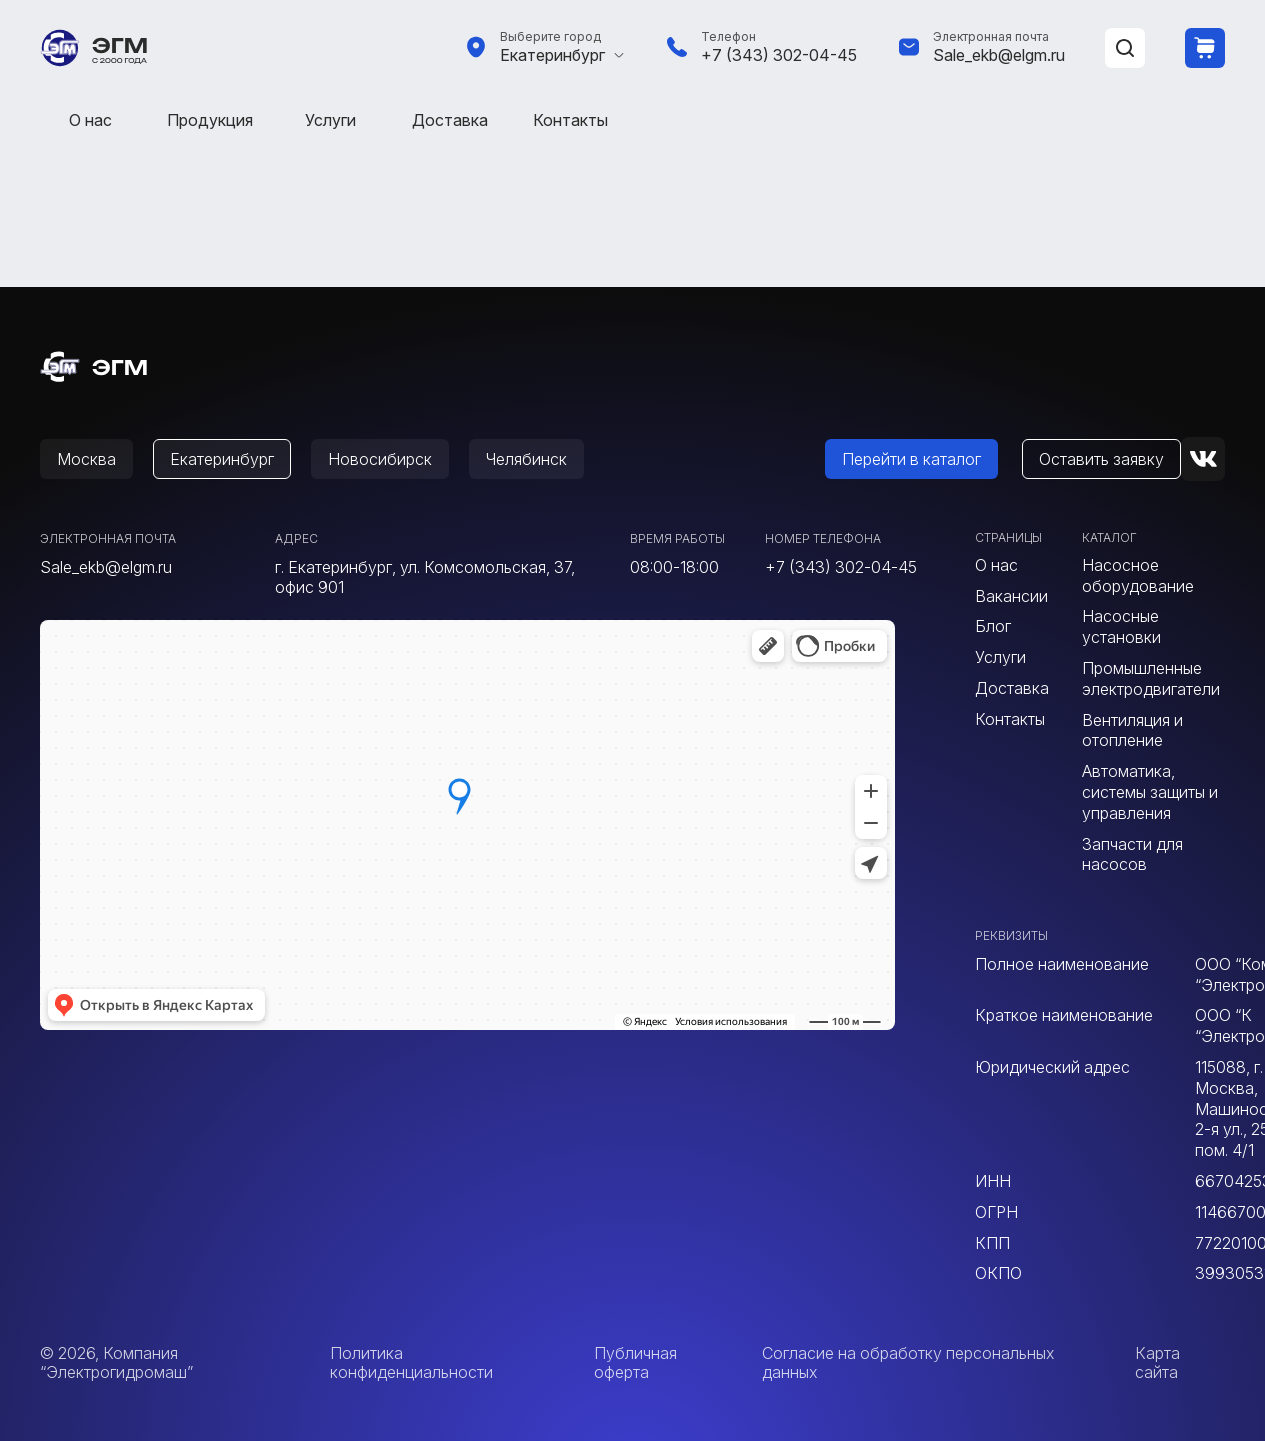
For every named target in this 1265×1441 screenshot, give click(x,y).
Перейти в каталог (911, 459)
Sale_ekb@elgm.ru (999, 55)
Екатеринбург (552, 55)
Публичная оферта (635, 1362)
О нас (90, 120)
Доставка (450, 120)
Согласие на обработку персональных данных (908, 1362)
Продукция (210, 120)
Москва (86, 459)
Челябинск (526, 459)
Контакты (570, 120)
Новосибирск (380, 459)
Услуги (330, 120)
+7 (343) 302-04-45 (779, 55)
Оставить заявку (1101, 459)
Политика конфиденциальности (411, 1362)
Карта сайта (1157, 1362)
